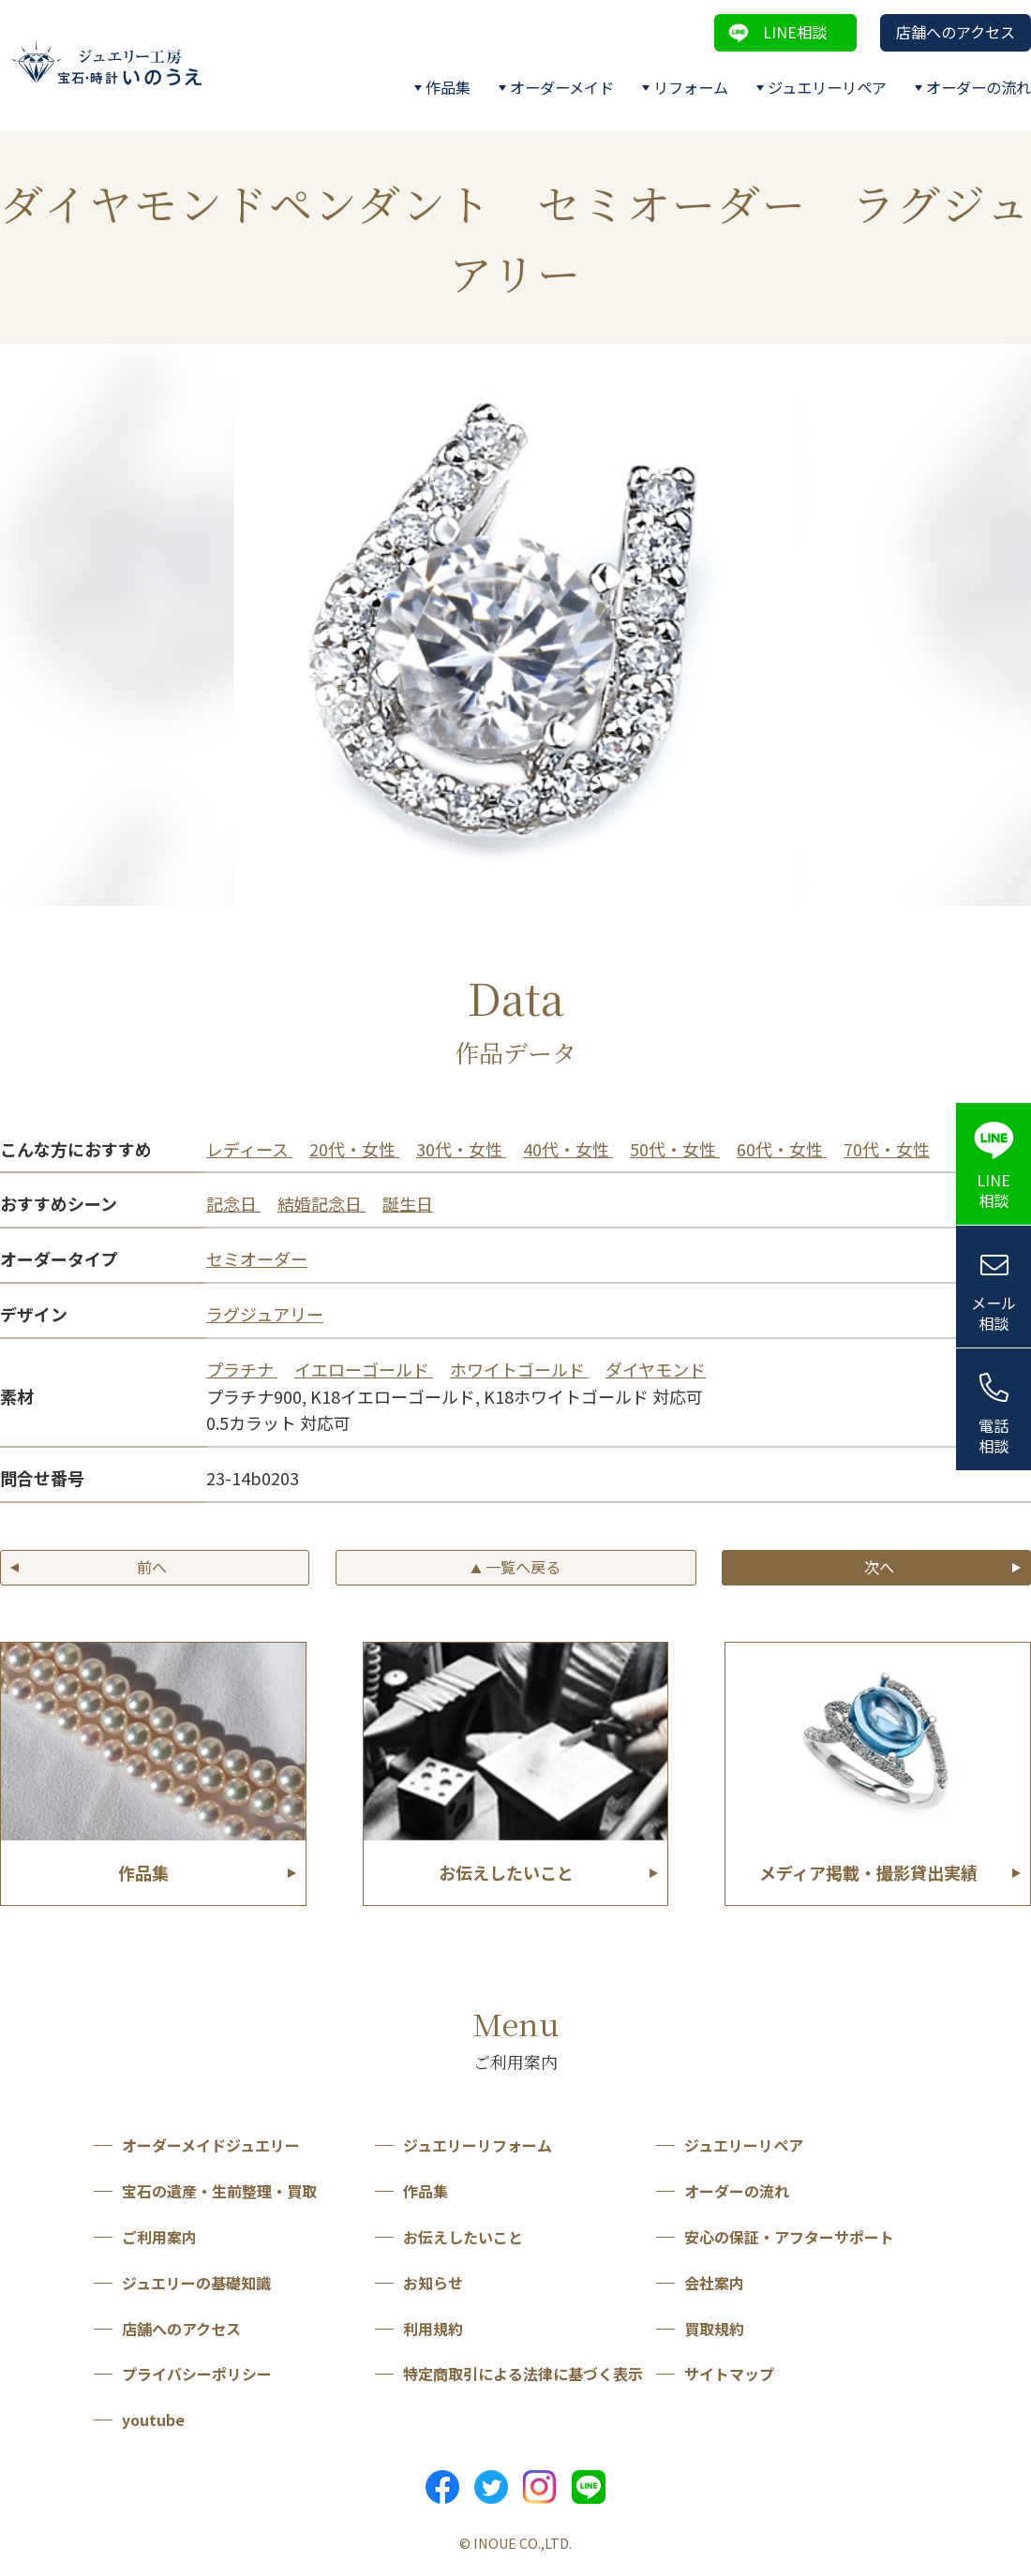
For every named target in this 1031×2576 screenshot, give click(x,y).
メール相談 (993, 1313)
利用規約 (433, 2328)
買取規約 (714, 2328)
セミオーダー (256, 1258)
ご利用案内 (159, 2237)
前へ (152, 1567)
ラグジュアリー (264, 1314)
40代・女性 (568, 1149)
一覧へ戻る (515, 1567)
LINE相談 (795, 32)
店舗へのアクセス (955, 32)
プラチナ (241, 1369)
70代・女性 (887, 1149)
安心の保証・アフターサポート (789, 2237)
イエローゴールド (363, 1369)
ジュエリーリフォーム (477, 2145)
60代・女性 (782, 1149)
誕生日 (407, 1203)
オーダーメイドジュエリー (211, 2145)
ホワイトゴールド (519, 1369)
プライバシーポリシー (197, 2373)
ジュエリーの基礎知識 (196, 2282)
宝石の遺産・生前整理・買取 (219, 2191)
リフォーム (690, 87)
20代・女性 (354, 1149)
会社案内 (714, 2282)
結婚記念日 (321, 1203)
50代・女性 (675, 1149)
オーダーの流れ (978, 87)
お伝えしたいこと (463, 2237)
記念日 (233, 1203)
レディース (249, 1149)
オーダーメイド (562, 87)
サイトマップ (729, 2373)
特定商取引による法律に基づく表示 (523, 2373)
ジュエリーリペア (827, 87)
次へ (879, 1567)
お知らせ (433, 2282)
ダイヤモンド (655, 1369)
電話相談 (994, 1436)
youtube (153, 2419)
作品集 (448, 87)
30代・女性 (461, 1149)
